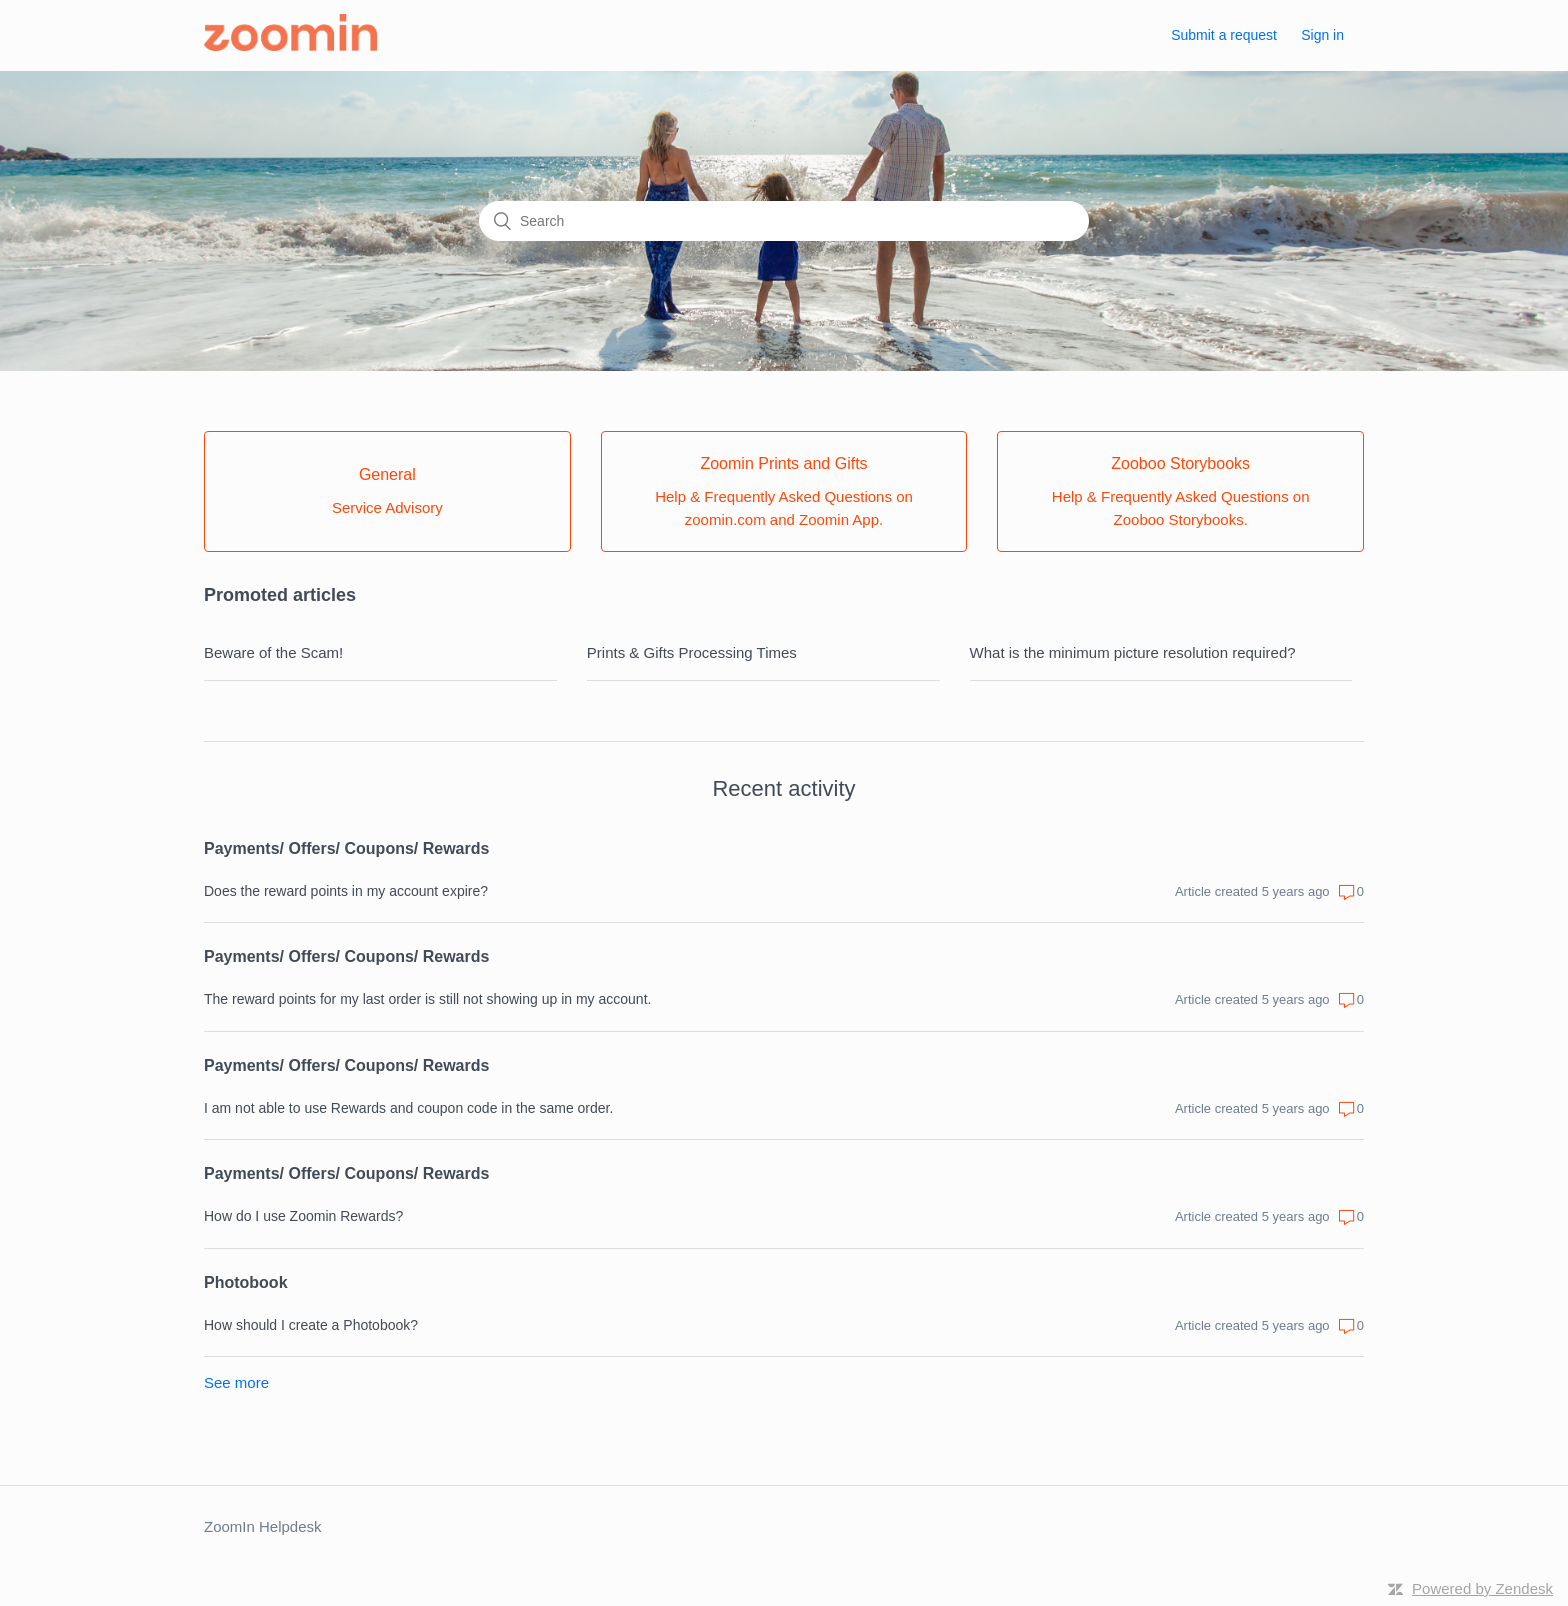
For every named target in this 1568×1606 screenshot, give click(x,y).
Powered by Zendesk (1482, 1588)
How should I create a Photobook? (311, 1325)
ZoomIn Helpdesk (263, 1526)
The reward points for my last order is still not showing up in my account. (427, 999)
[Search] (784, 221)
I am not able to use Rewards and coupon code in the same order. (408, 1108)
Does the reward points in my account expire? (346, 891)
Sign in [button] (1322, 35)
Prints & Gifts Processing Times (692, 652)
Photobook (246, 1282)
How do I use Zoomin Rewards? (303, 1216)
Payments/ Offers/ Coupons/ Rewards (346, 848)
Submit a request (1224, 35)
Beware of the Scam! (273, 652)
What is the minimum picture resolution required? (1133, 652)
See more (236, 1382)
